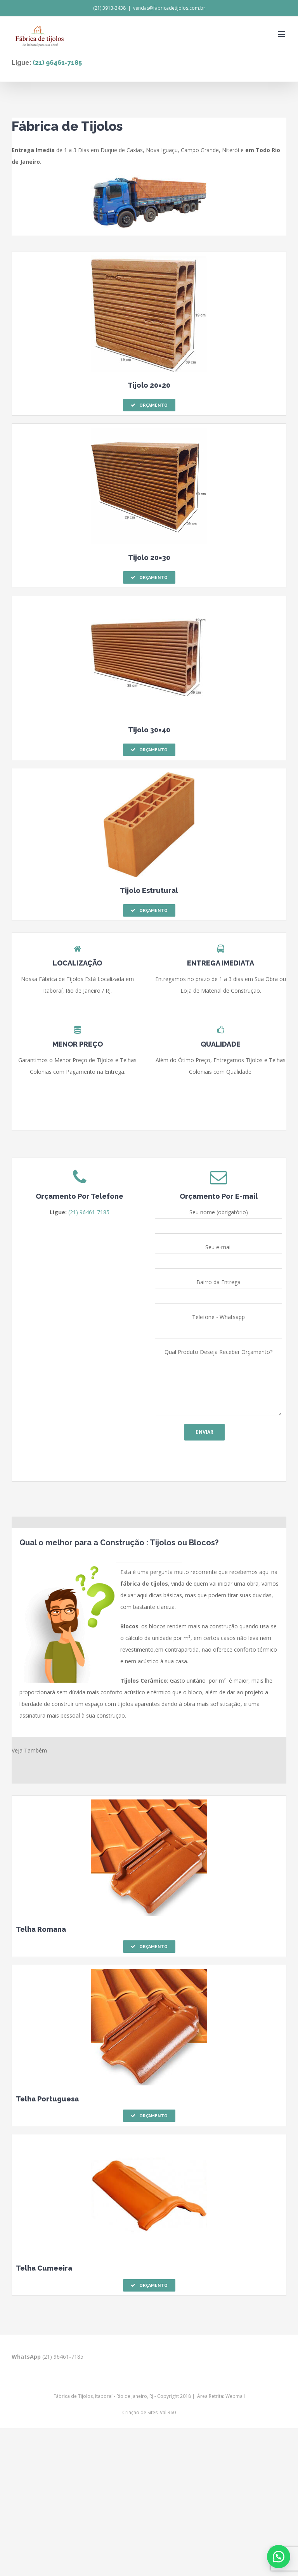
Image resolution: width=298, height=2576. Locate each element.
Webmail (235, 2396)
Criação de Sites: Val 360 (149, 2412)
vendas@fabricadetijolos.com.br (169, 8)
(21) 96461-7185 (57, 62)
